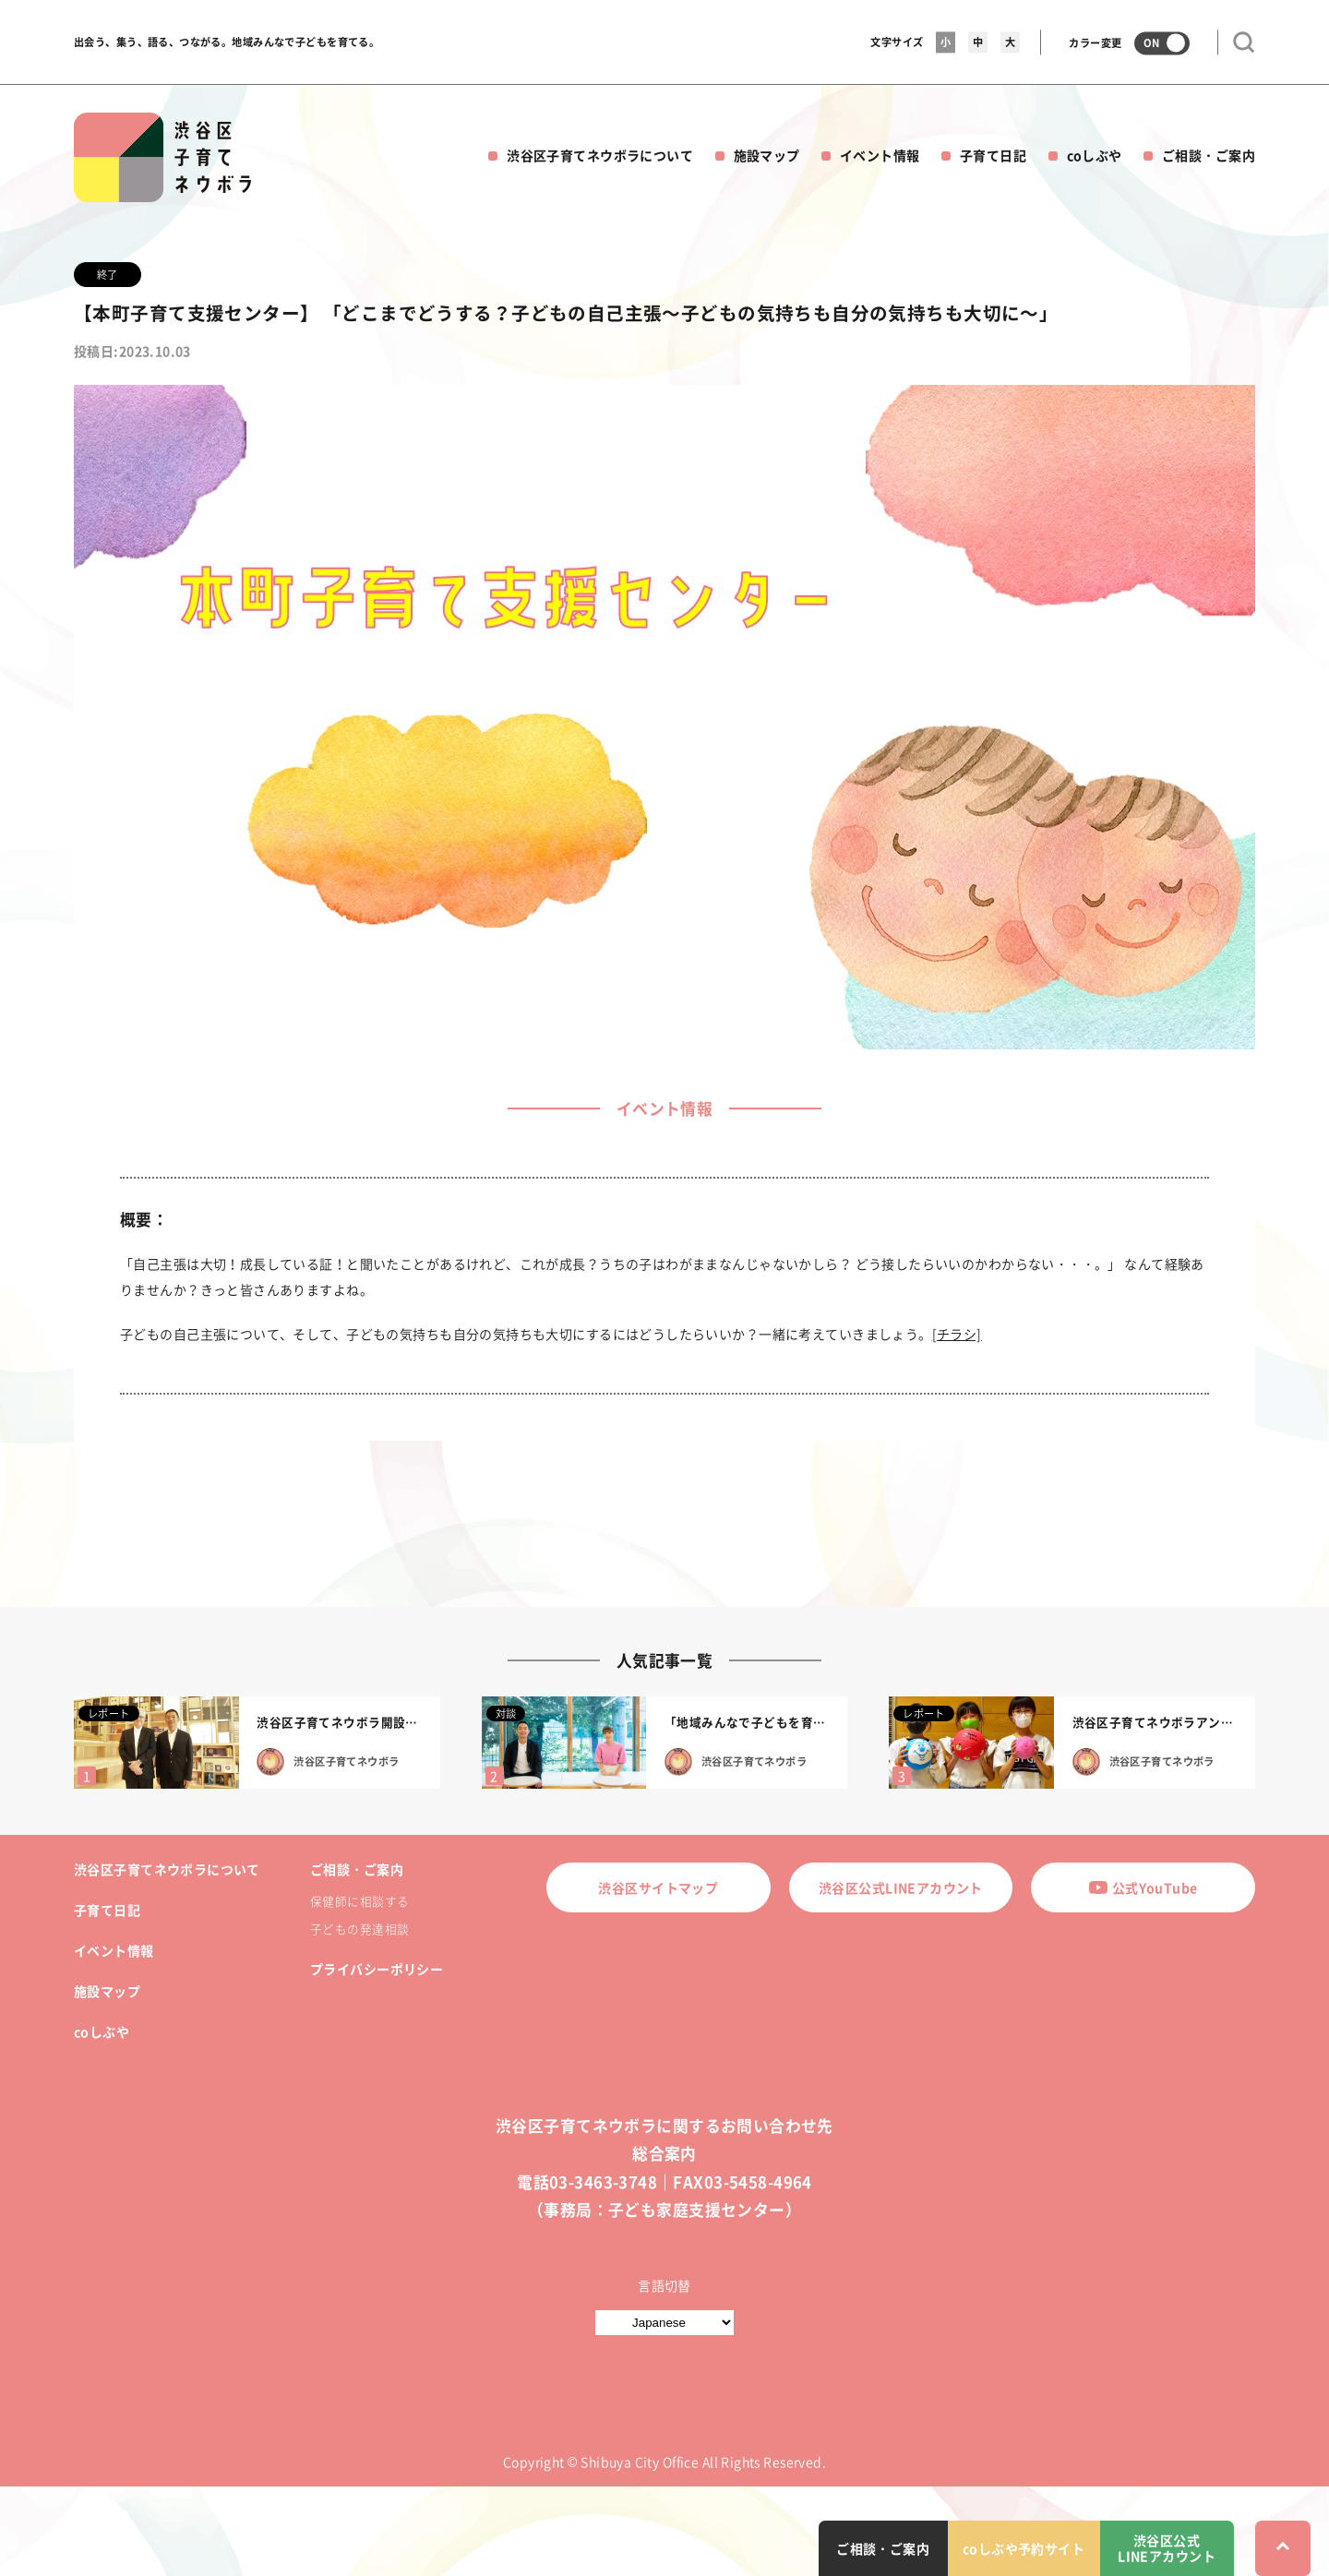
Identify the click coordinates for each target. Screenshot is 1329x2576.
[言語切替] (664, 2322)
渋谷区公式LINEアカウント (901, 1887)
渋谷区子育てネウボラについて (600, 155)
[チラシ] (957, 1333)
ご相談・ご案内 (1208, 155)
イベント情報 (880, 155)
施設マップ (767, 155)
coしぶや (1094, 155)
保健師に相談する (359, 1901)
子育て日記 (993, 155)
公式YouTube (1143, 1887)
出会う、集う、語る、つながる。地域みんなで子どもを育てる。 (226, 42)
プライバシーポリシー (376, 1968)
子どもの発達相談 (359, 1928)
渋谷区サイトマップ (658, 1887)
